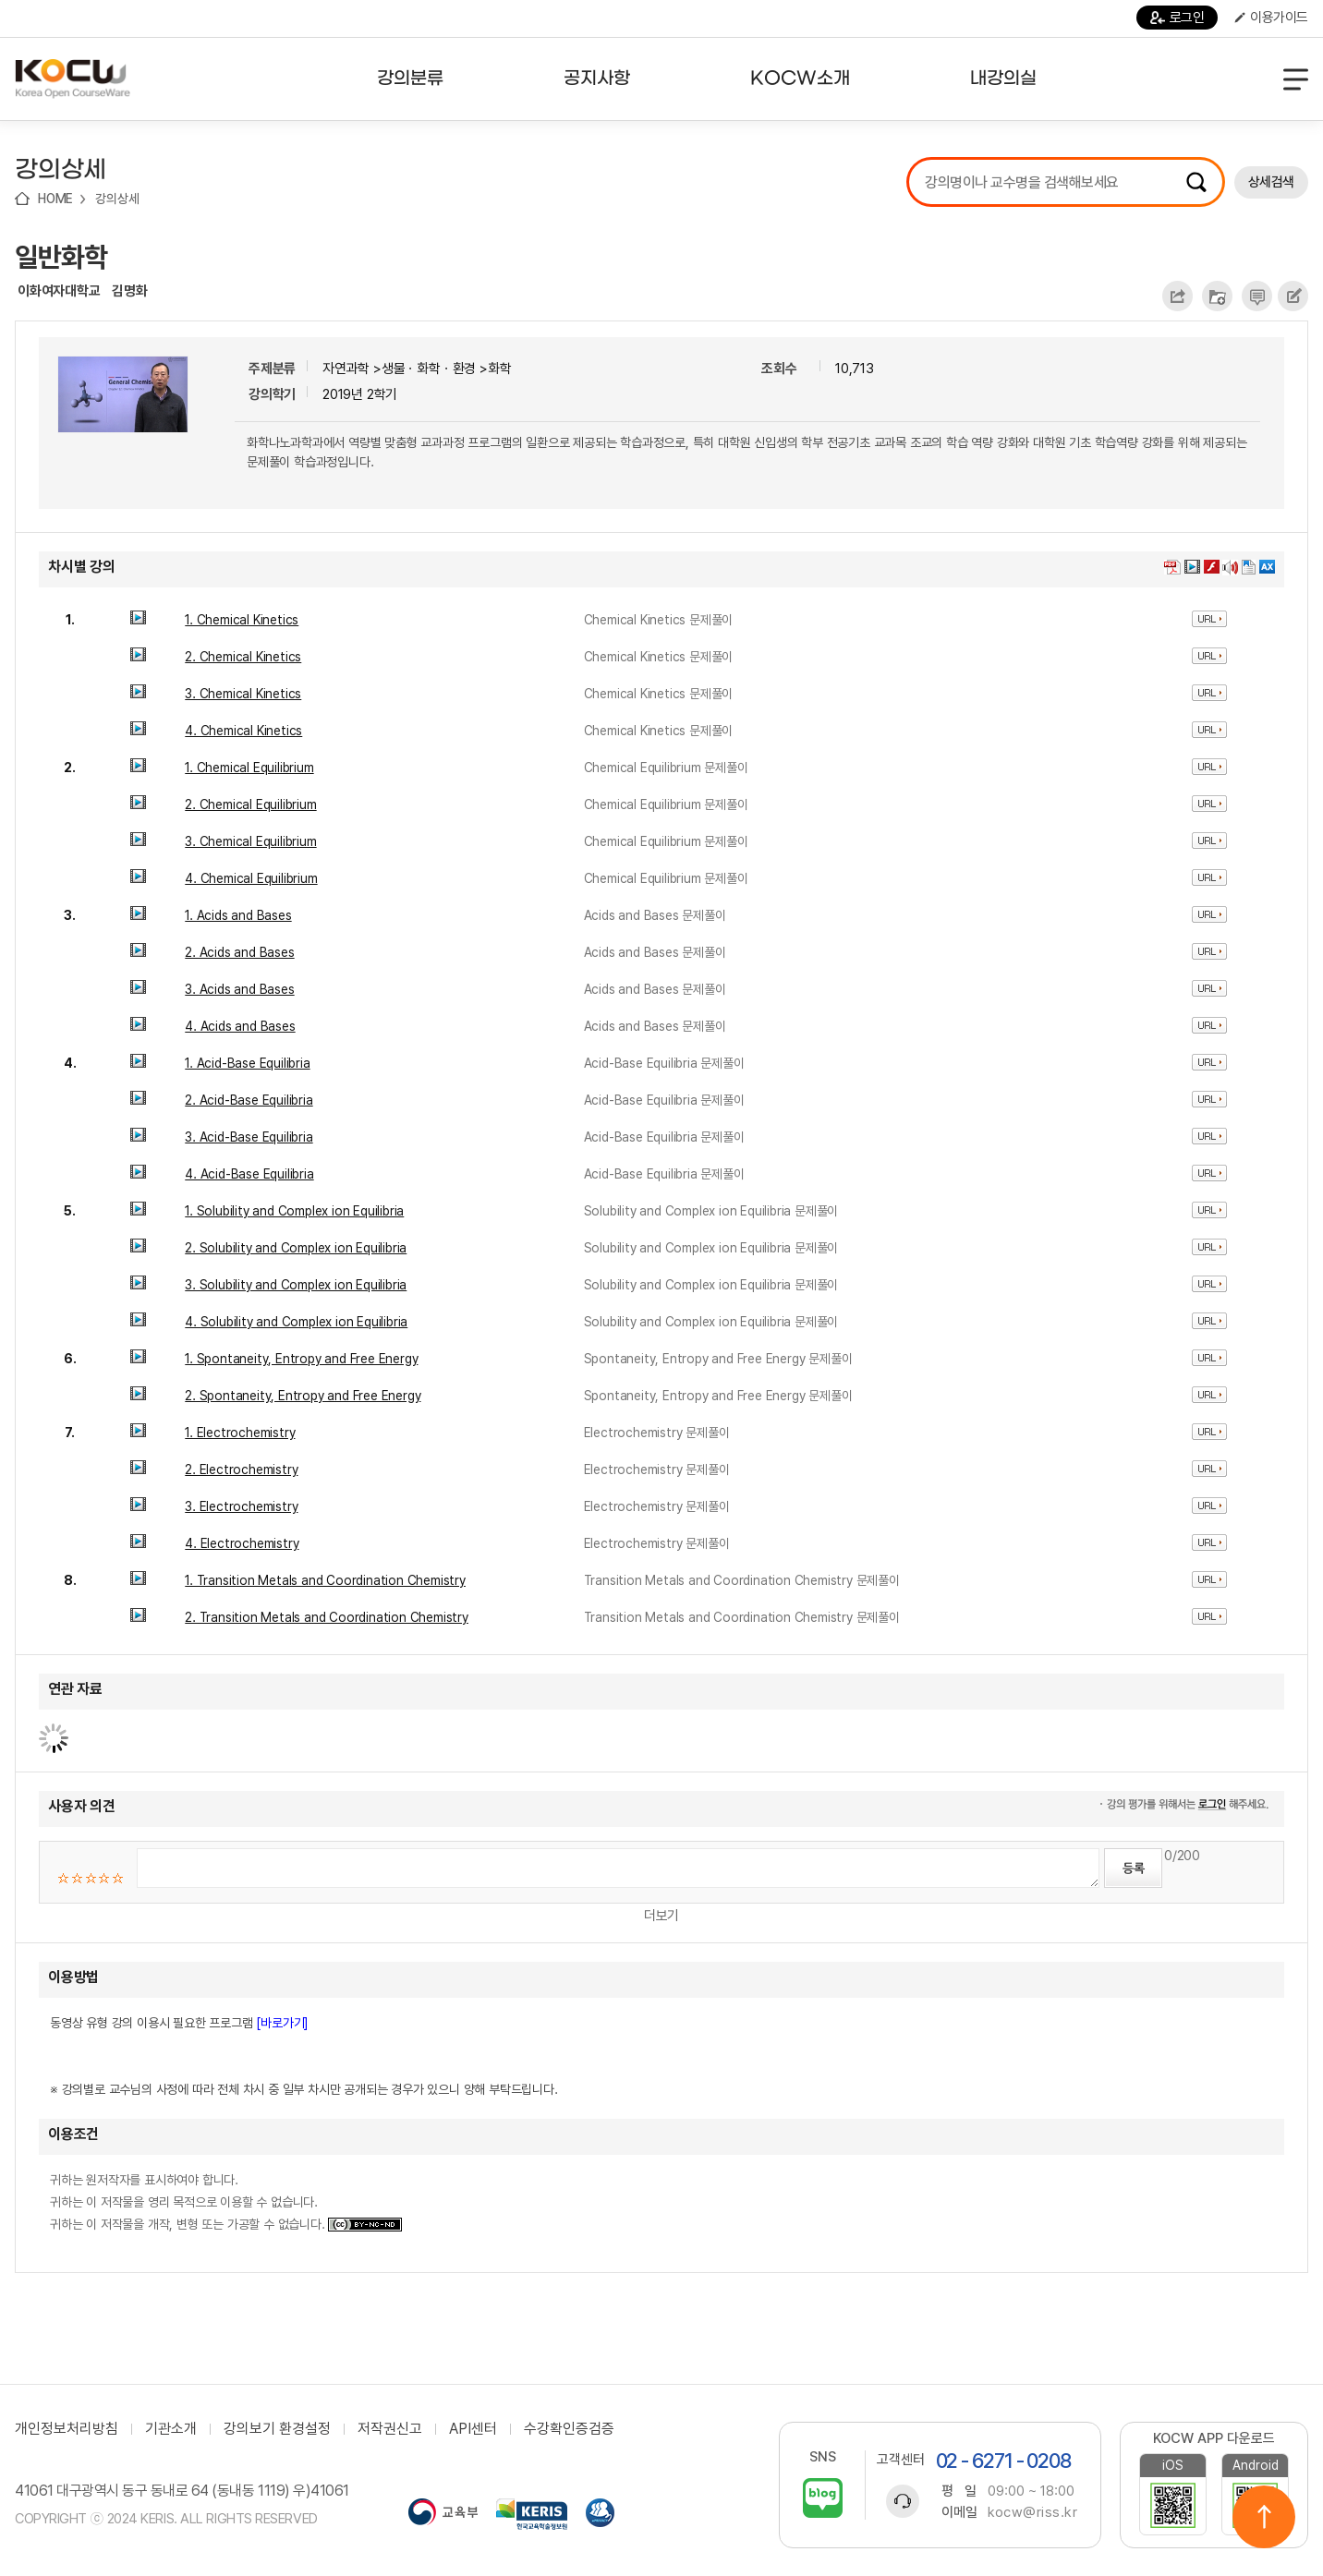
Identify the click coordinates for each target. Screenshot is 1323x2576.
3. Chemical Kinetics (243, 693)
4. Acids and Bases (240, 1026)
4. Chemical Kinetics (243, 730)
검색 (1196, 182)
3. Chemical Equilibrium (250, 841)
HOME (55, 198)
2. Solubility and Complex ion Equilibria (296, 1247)
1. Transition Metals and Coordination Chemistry (325, 1580)
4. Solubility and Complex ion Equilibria (296, 1321)
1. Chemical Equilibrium (249, 767)
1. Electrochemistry (240, 1432)
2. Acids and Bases (239, 952)
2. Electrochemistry (241, 1469)
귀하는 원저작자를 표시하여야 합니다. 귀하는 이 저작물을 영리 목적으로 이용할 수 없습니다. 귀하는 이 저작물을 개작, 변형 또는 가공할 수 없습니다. (226, 2201)
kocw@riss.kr (1032, 2512)
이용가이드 (1271, 17)
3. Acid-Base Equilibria (248, 1137)
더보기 (661, 1915)
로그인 (1177, 17)
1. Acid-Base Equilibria (247, 1063)
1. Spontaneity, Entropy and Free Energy (301, 1358)
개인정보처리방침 (66, 2429)
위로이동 (1263, 2516)
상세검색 (1271, 182)
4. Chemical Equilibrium (251, 878)
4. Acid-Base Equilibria (249, 1174)
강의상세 (117, 198)
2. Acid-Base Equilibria (248, 1100)
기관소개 (171, 2429)
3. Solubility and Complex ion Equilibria (296, 1284)
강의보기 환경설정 (277, 2429)
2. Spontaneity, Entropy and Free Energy (302, 1395)
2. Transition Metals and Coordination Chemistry (326, 1617)
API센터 (473, 2429)
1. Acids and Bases (238, 915)
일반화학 (61, 256)
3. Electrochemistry (241, 1506)
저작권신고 (390, 2429)
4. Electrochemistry (241, 1543)
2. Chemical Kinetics (243, 656)
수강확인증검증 (569, 2429)
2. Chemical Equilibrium (250, 804)
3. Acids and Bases (239, 989)
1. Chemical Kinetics (241, 619)
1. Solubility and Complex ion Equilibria (294, 1210)
